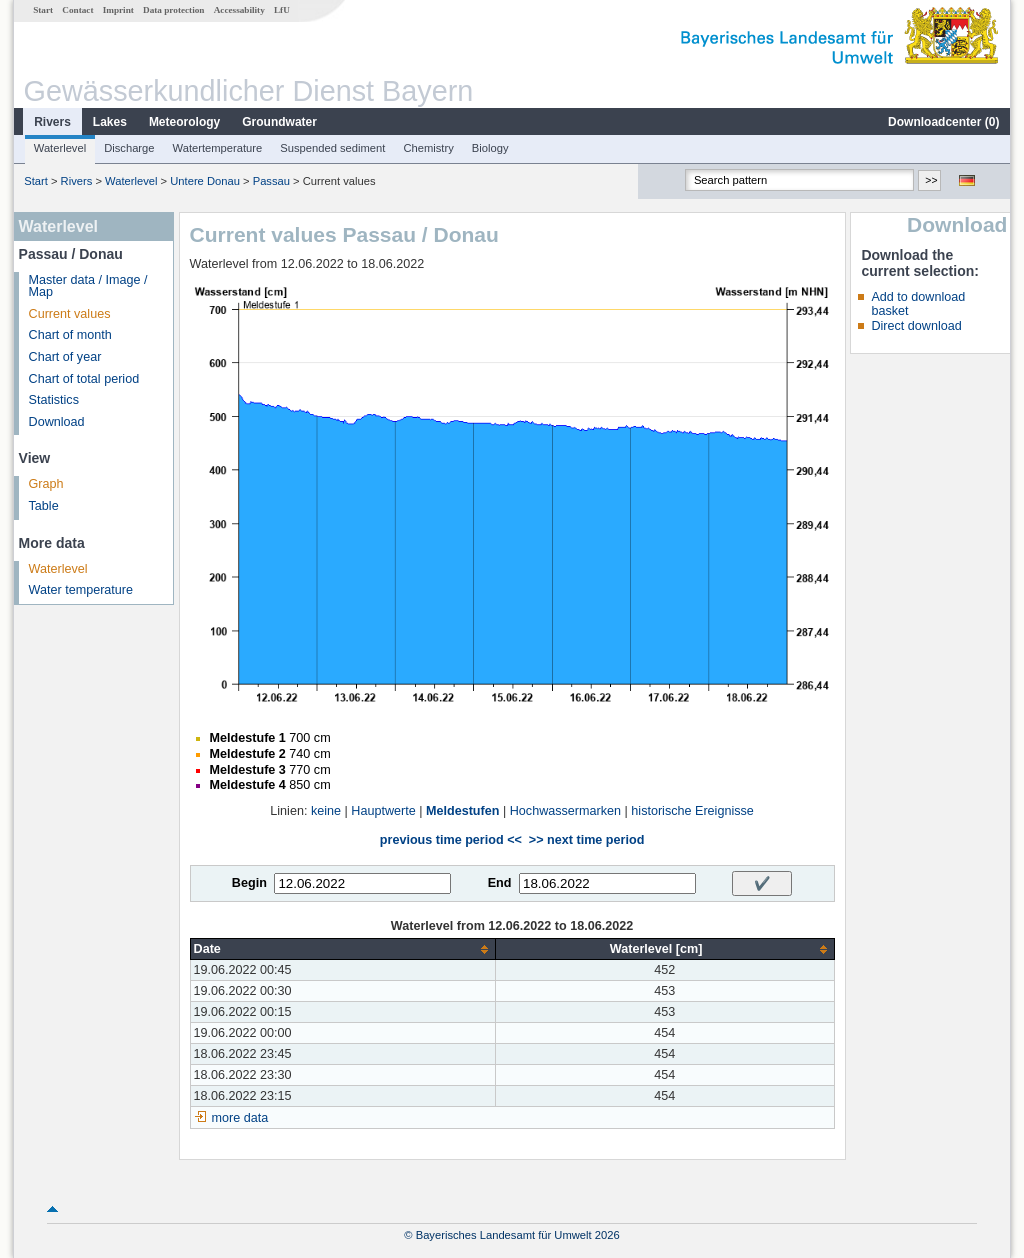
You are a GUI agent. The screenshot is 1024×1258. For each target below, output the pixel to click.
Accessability (239, 10)
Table (44, 506)
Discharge (129, 148)
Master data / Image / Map (88, 286)
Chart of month (70, 335)
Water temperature (81, 590)
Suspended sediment (332, 148)
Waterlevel (60, 148)
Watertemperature (218, 148)
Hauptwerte (383, 811)
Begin (249, 883)
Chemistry (428, 148)
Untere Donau (205, 181)
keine (326, 811)
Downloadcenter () (943, 122)
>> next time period (586, 840)
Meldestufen (462, 811)
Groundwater (279, 122)
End (500, 883)
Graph (46, 484)
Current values (70, 314)
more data (240, 1118)
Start (43, 10)
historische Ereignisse (692, 811)
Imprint (118, 10)
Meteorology (184, 122)
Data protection (173, 10)
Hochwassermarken (565, 811)
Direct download (916, 326)
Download (57, 422)
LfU (282, 10)
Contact (77, 10)
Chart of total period (84, 379)
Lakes (110, 122)
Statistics (54, 400)
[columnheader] (342, 949)
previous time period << (451, 840)
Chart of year (65, 357)
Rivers (52, 122)
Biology (490, 148)
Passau (271, 181)
